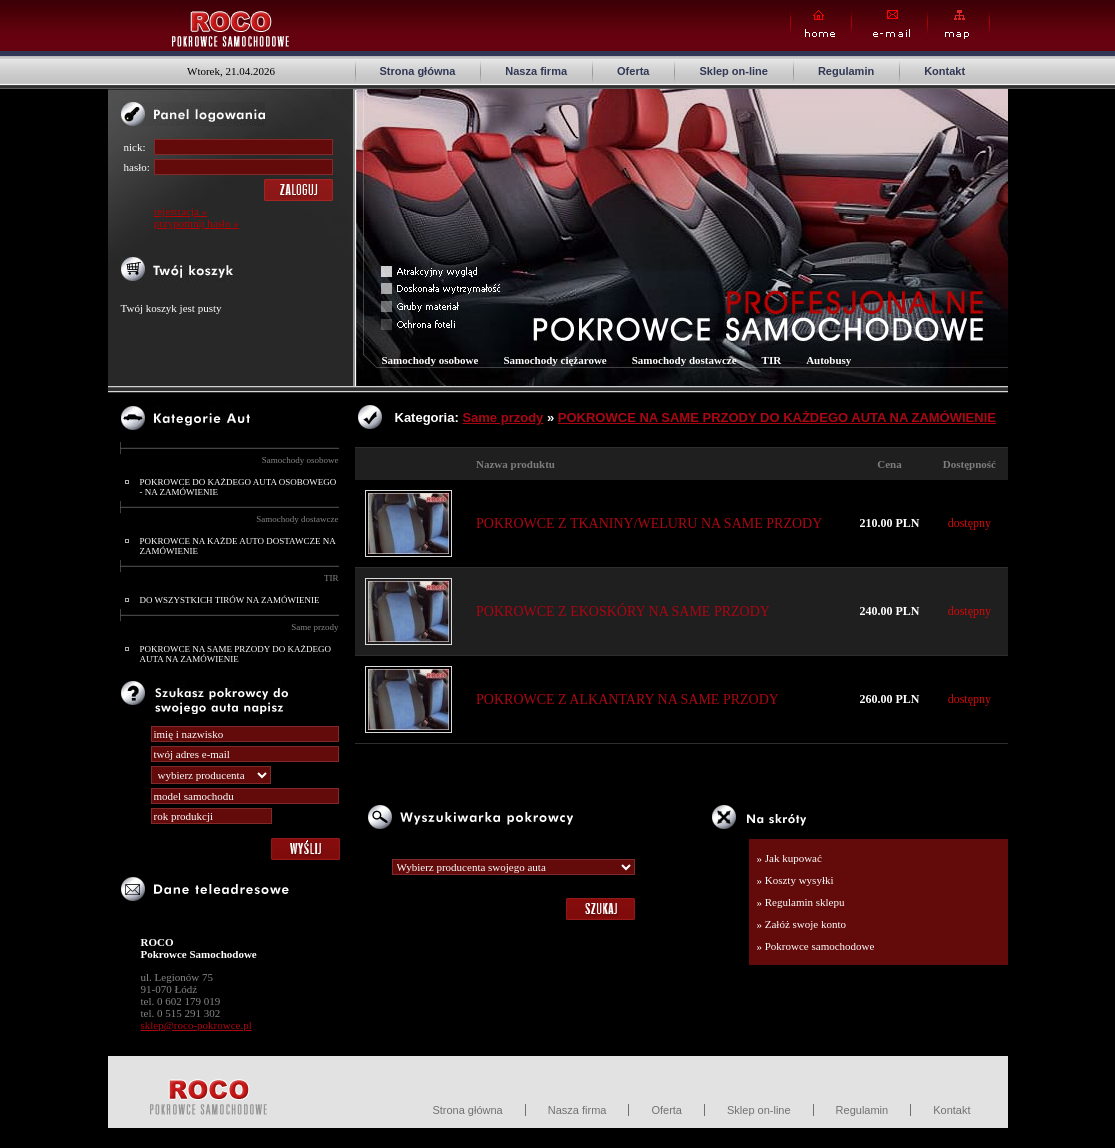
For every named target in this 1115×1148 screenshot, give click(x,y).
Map (958, 24)
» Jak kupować (789, 858)
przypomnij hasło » (196, 223)
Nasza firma (536, 71)
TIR (331, 578)
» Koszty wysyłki (795, 880)
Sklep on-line (733, 71)
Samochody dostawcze (297, 519)
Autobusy (828, 360)
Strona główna (418, 71)
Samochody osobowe (300, 460)
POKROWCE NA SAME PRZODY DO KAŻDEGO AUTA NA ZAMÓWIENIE (235, 654)
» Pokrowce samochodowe (816, 946)
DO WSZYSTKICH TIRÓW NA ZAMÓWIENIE (230, 600)
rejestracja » (180, 211)
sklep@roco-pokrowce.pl (196, 1025)
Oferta (633, 71)
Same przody (314, 627)
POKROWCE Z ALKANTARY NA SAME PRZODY (627, 699)
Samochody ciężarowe (554, 360)
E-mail (889, 24)
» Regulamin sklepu (801, 902)
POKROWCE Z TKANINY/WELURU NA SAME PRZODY (649, 523)
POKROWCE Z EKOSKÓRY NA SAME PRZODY (623, 611)
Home (821, 24)
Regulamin (846, 71)
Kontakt (944, 71)
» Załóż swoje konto (802, 924)
